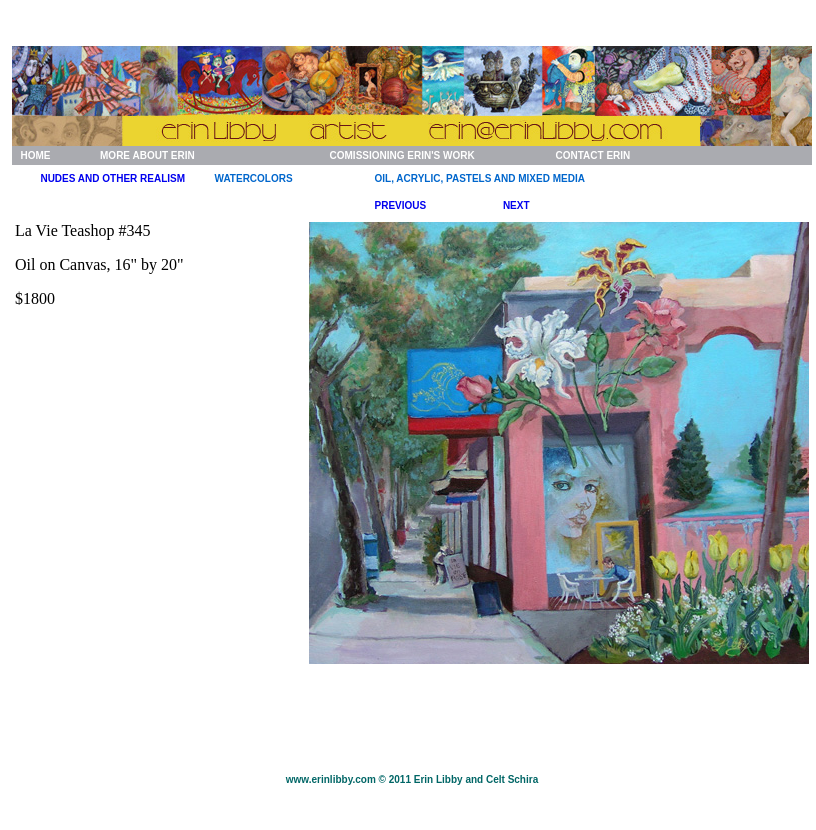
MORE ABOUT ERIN (147, 155)
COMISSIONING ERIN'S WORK (402, 155)
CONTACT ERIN (592, 155)
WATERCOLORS (254, 178)
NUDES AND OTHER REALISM (112, 178)
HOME (35, 155)
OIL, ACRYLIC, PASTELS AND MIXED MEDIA (480, 178)
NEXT (516, 205)
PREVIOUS (401, 205)
